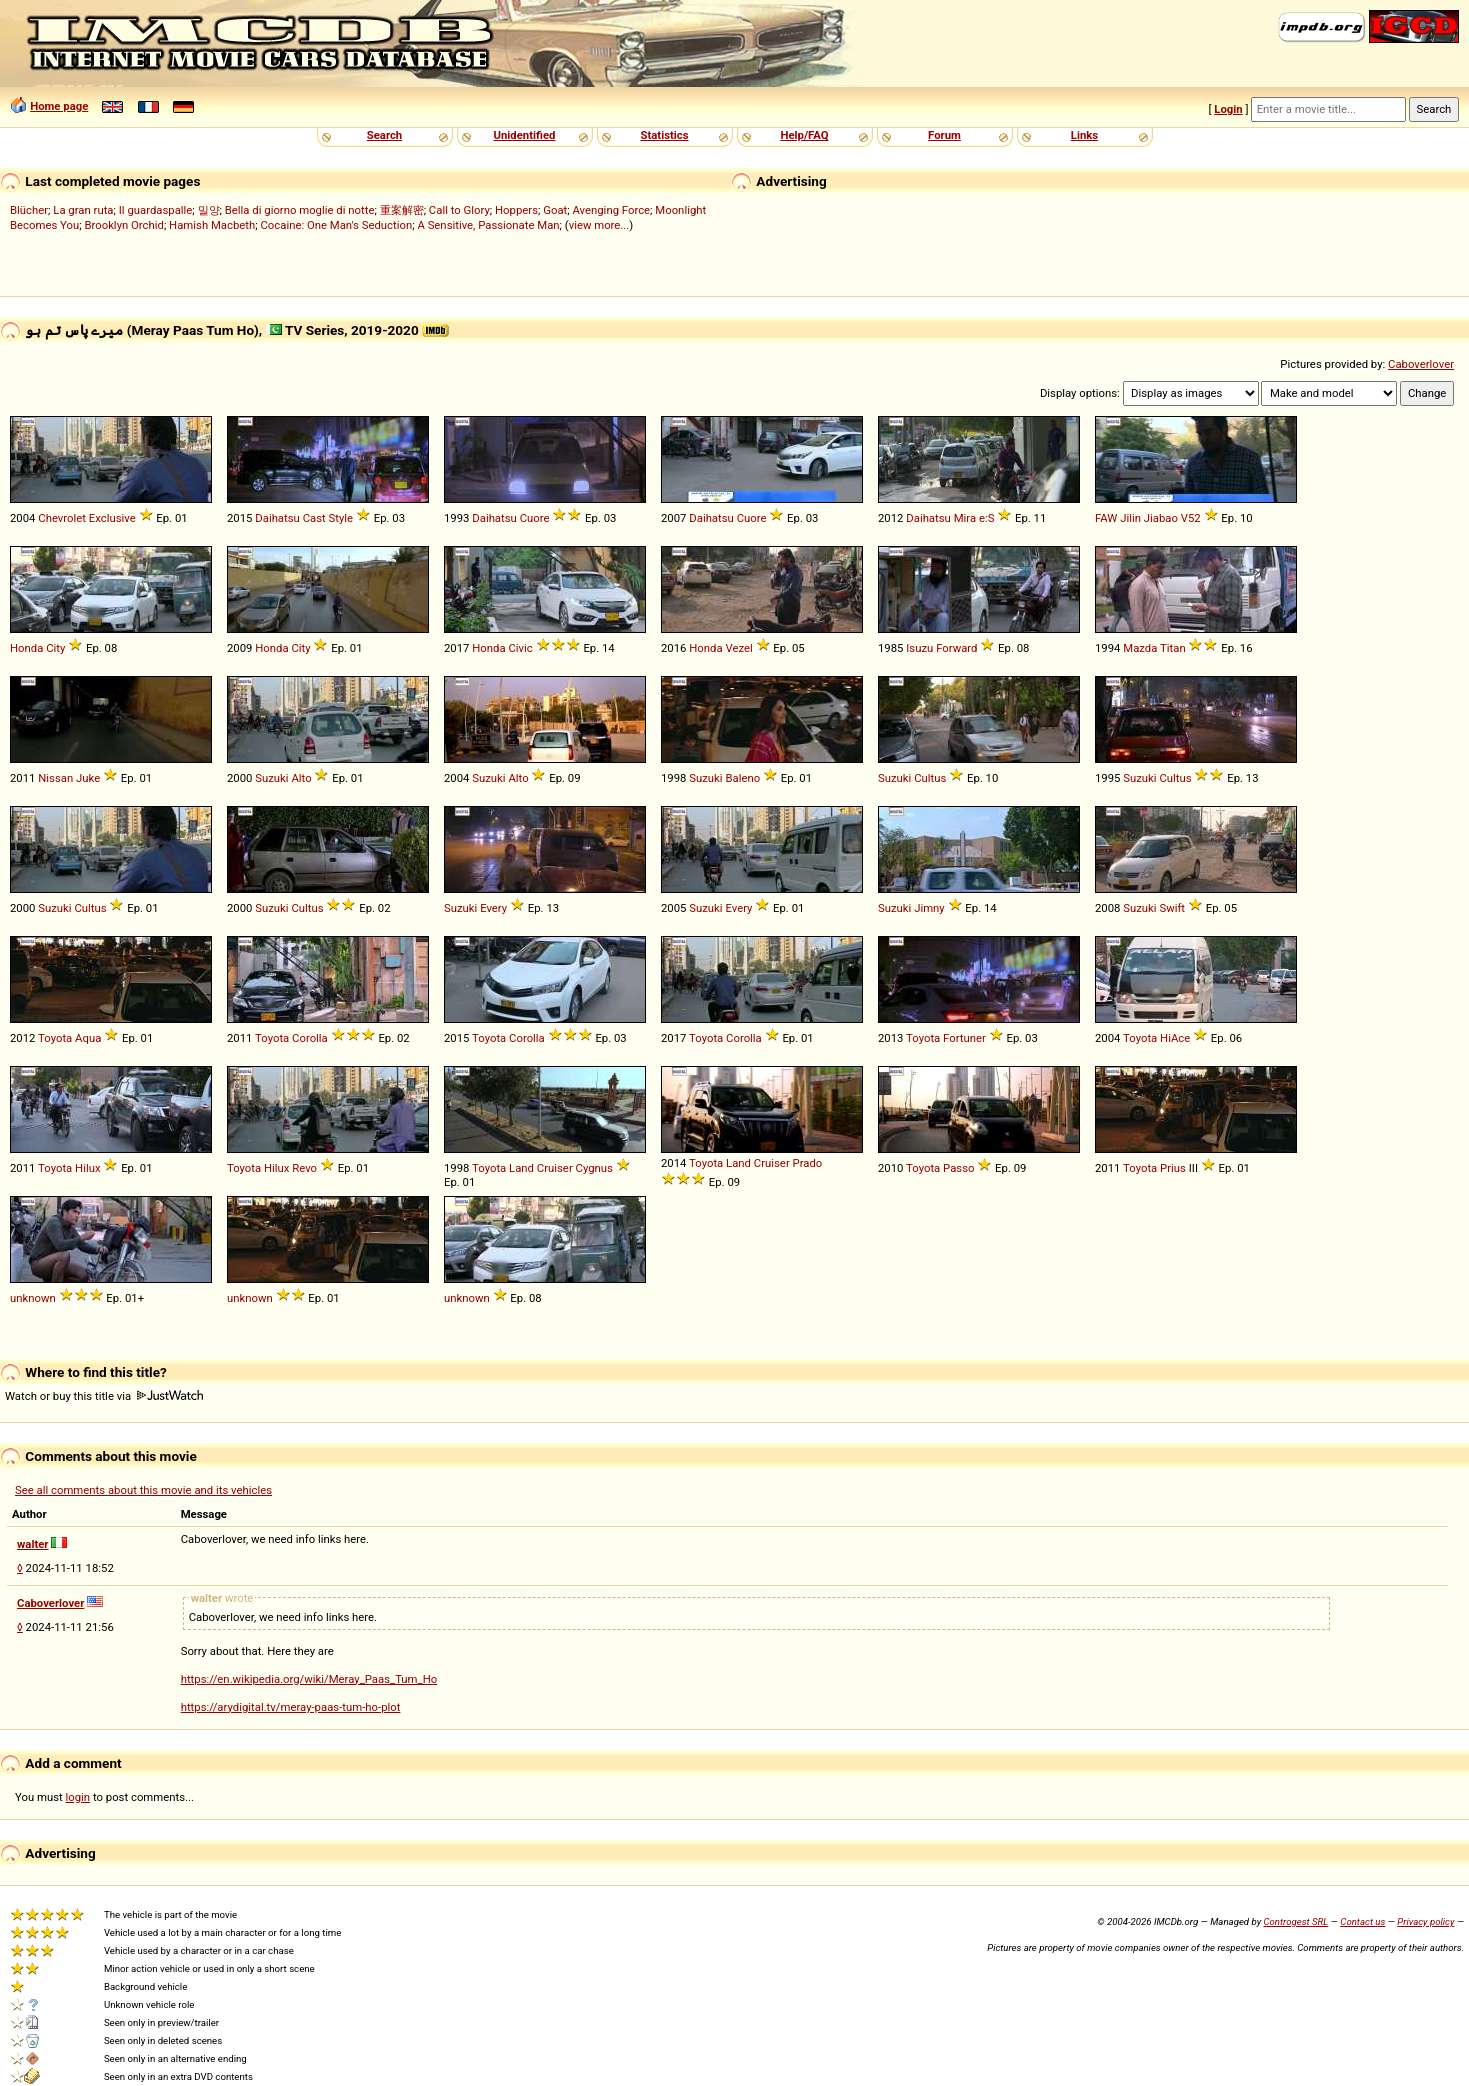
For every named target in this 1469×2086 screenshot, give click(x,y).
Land (521, 1168)
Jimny (929, 908)
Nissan (55, 778)
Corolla (310, 1038)
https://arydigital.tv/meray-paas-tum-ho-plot (291, 1707)
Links (1084, 135)
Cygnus (594, 1168)
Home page (59, 106)
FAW (1106, 518)
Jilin (1130, 518)
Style (341, 518)
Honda (26, 648)
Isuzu (919, 648)
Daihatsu (277, 518)
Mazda (1140, 648)
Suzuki (271, 778)
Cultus (930, 778)
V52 (1191, 518)
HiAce (1175, 1038)
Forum (944, 135)
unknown (33, 1298)
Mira (965, 518)
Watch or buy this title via (104, 1396)
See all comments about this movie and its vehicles (143, 1490)
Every (493, 908)
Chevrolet (62, 518)
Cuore (535, 518)
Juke (88, 778)
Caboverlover (1421, 364)
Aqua (88, 1038)
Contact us (1362, 1921)
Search (384, 135)
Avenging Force (611, 210)
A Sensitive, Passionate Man (488, 225)
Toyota (55, 1038)
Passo (958, 1168)
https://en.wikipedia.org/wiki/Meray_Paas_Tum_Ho (309, 1679)
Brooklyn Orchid (123, 225)
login (78, 1797)
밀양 (209, 210)
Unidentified (525, 135)
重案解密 (402, 210)
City (55, 648)
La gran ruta (83, 210)
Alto (301, 778)
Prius (1173, 1168)
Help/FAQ (804, 135)
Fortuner (964, 1038)
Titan (1173, 648)
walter (32, 1544)
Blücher (29, 210)
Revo (304, 1168)
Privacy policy (1425, 1921)
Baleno (742, 778)
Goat (555, 210)
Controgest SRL (1295, 1921)
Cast (314, 518)
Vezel (738, 648)
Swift (1172, 908)
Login (1228, 109)
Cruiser (555, 1168)
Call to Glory (459, 210)
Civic (520, 648)
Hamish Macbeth (212, 225)
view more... (599, 225)
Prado (808, 1163)
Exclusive (112, 518)
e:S (986, 518)
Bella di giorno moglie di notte (300, 210)
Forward (956, 648)
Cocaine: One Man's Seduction (336, 225)
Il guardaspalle (156, 210)
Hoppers (516, 210)
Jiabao (1161, 518)
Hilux (87, 1168)
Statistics (664, 135)
